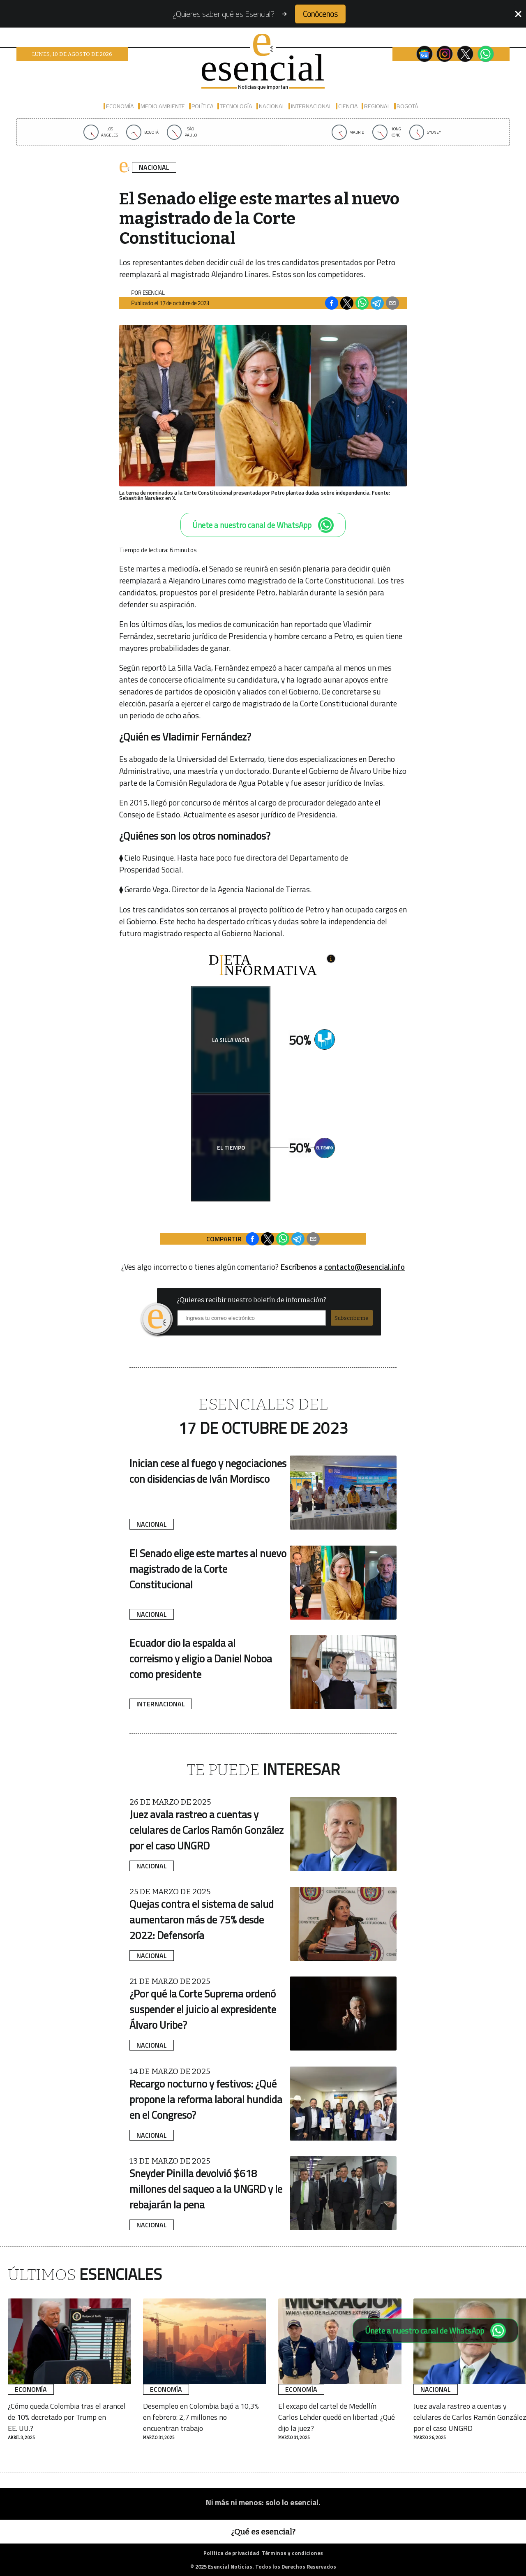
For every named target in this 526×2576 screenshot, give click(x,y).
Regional (377, 106)
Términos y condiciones (292, 2553)
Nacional (272, 106)
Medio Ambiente (163, 106)
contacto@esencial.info (364, 1267)
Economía (120, 106)
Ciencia (348, 106)
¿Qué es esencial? (263, 2532)
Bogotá (407, 106)
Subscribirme (352, 1318)
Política (202, 106)
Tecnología (236, 106)
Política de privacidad (231, 2553)
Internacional (311, 106)
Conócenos (320, 14)
